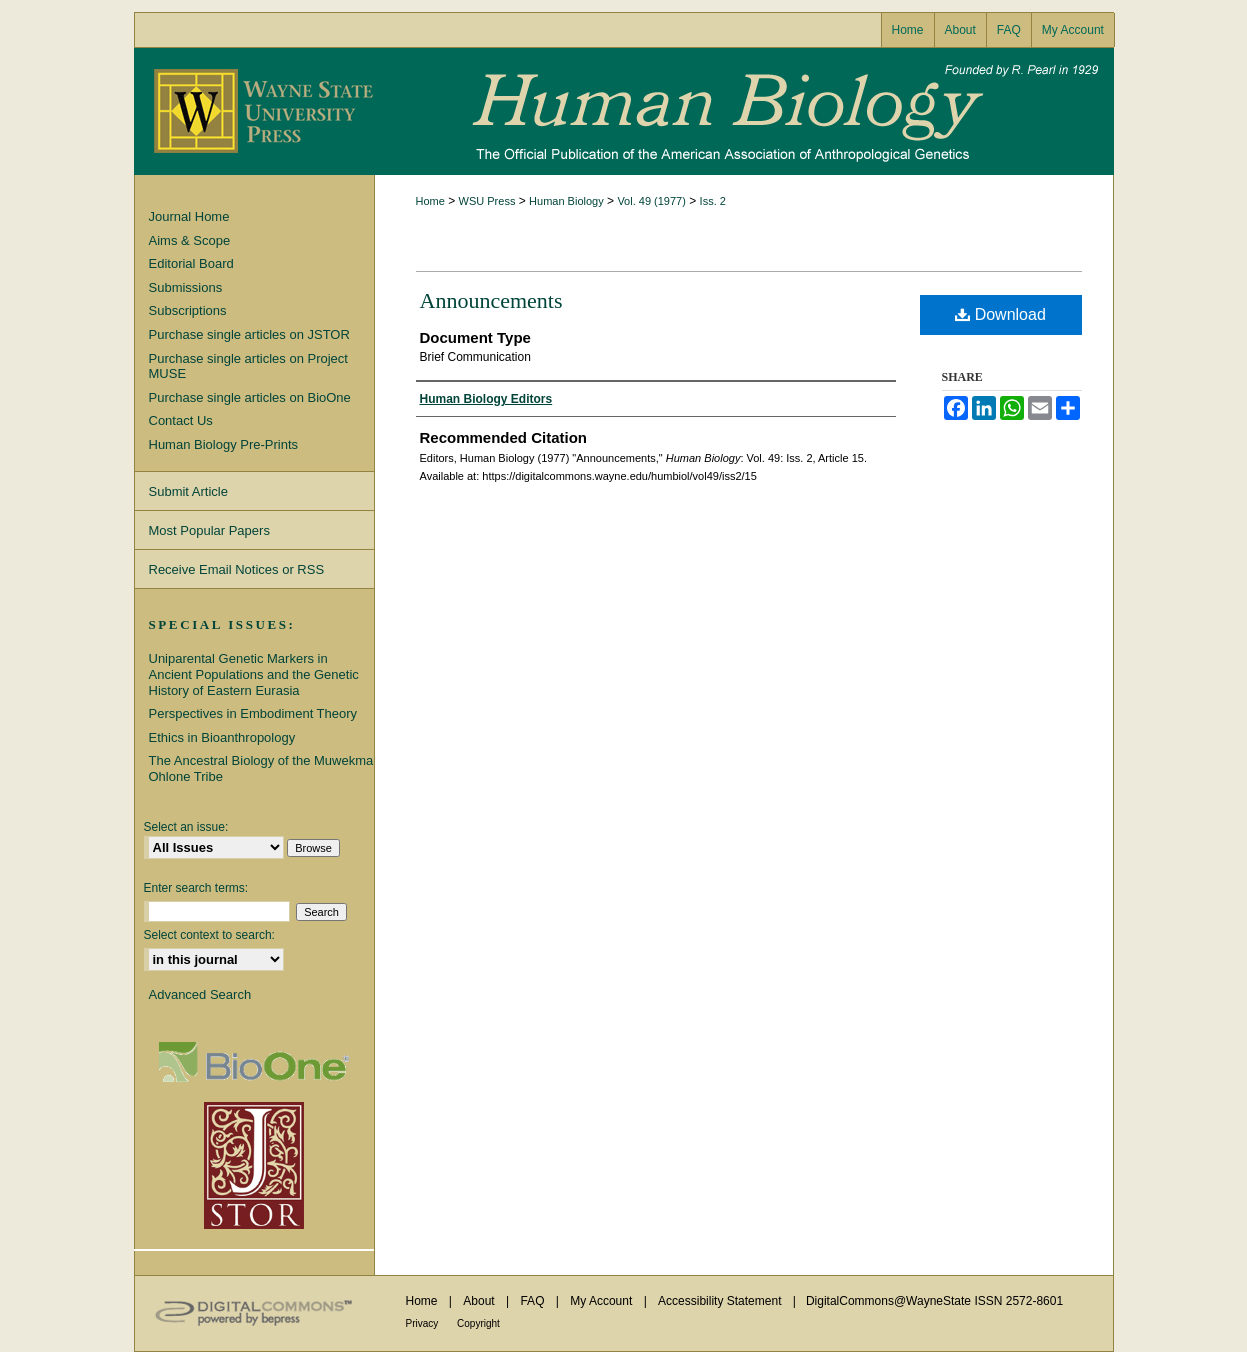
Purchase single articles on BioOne (250, 397)
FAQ (533, 1301)
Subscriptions (188, 310)
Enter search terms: (196, 888)
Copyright (478, 1323)
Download (1000, 314)
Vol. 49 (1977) (651, 201)
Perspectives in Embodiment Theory (253, 713)
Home (430, 201)
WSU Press (487, 201)
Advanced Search (200, 994)
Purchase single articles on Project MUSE (248, 366)
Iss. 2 (713, 201)
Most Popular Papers (209, 530)
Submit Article (188, 491)
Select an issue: (186, 827)
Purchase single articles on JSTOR (249, 334)
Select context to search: (209, 935)
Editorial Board (191, 263)
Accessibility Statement (721, 1301)
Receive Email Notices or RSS (237, 569)
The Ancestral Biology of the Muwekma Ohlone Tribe (261, 768)
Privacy (424, 1323)
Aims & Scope (190, 240)
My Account (602, 1301)
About (480, 1301)
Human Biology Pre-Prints (224, 444)
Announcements (491, 300)
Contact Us (181, 420)
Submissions (186, 287)
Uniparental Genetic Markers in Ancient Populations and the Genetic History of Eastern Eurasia (254, 674)
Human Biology (624, 111)
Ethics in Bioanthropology (222, 737)
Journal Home (189, 216)
